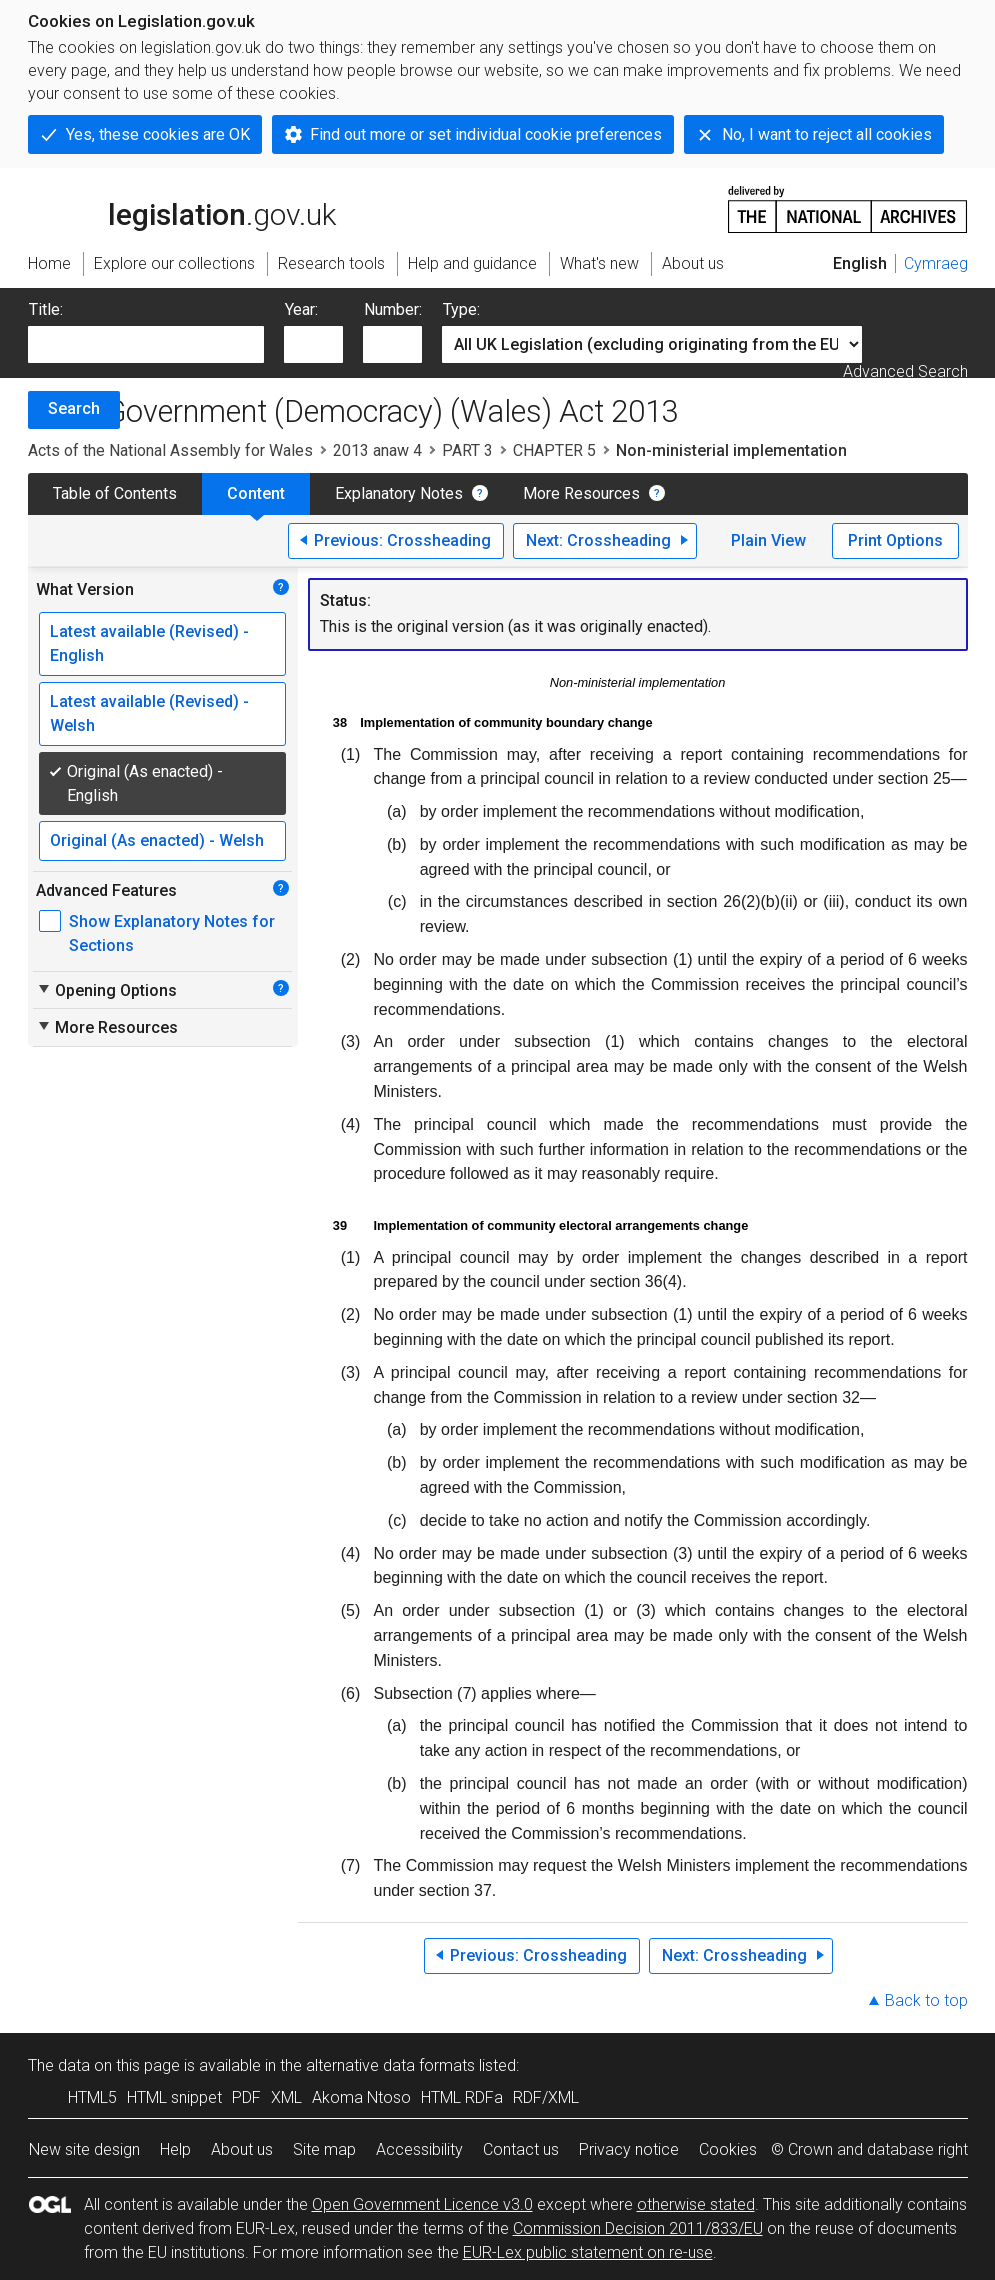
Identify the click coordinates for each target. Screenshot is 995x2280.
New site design (84, 2149)
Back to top (926, 2000)
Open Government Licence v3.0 (422, 2204)
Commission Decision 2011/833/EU (638, 2228)
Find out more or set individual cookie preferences (486, 134)
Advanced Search (905, 371)
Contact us (521, 2149)
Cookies (728, 2149)
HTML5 (92, 2097)
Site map (324, 2149)
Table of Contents (115, 493)
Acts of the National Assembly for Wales (170, 450)
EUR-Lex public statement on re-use (588, 2252)
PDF (246, 2097)
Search (74, 408)
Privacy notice (629, 2149)
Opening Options (106, 990)
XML (286, 2097)
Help (175, 2149)
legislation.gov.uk (182, 208)
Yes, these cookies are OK (158, 134)
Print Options (895, 540)
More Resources (581, 493)
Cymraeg (936, 263)
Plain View (768, 540)
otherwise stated (696, 2204)
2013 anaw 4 (377, 450)
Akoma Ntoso (361, 2097)
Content (256, 493)
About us (242, 2149)
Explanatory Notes (399, 493)
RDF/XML (546, 2097)
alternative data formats (390, 2065)
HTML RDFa (462, 2097)
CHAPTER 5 (554, 450)
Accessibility (419, 2149)
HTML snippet (174, 2097)
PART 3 (467, 450)
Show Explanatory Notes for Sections (172, 933)
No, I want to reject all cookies (827, 134)
